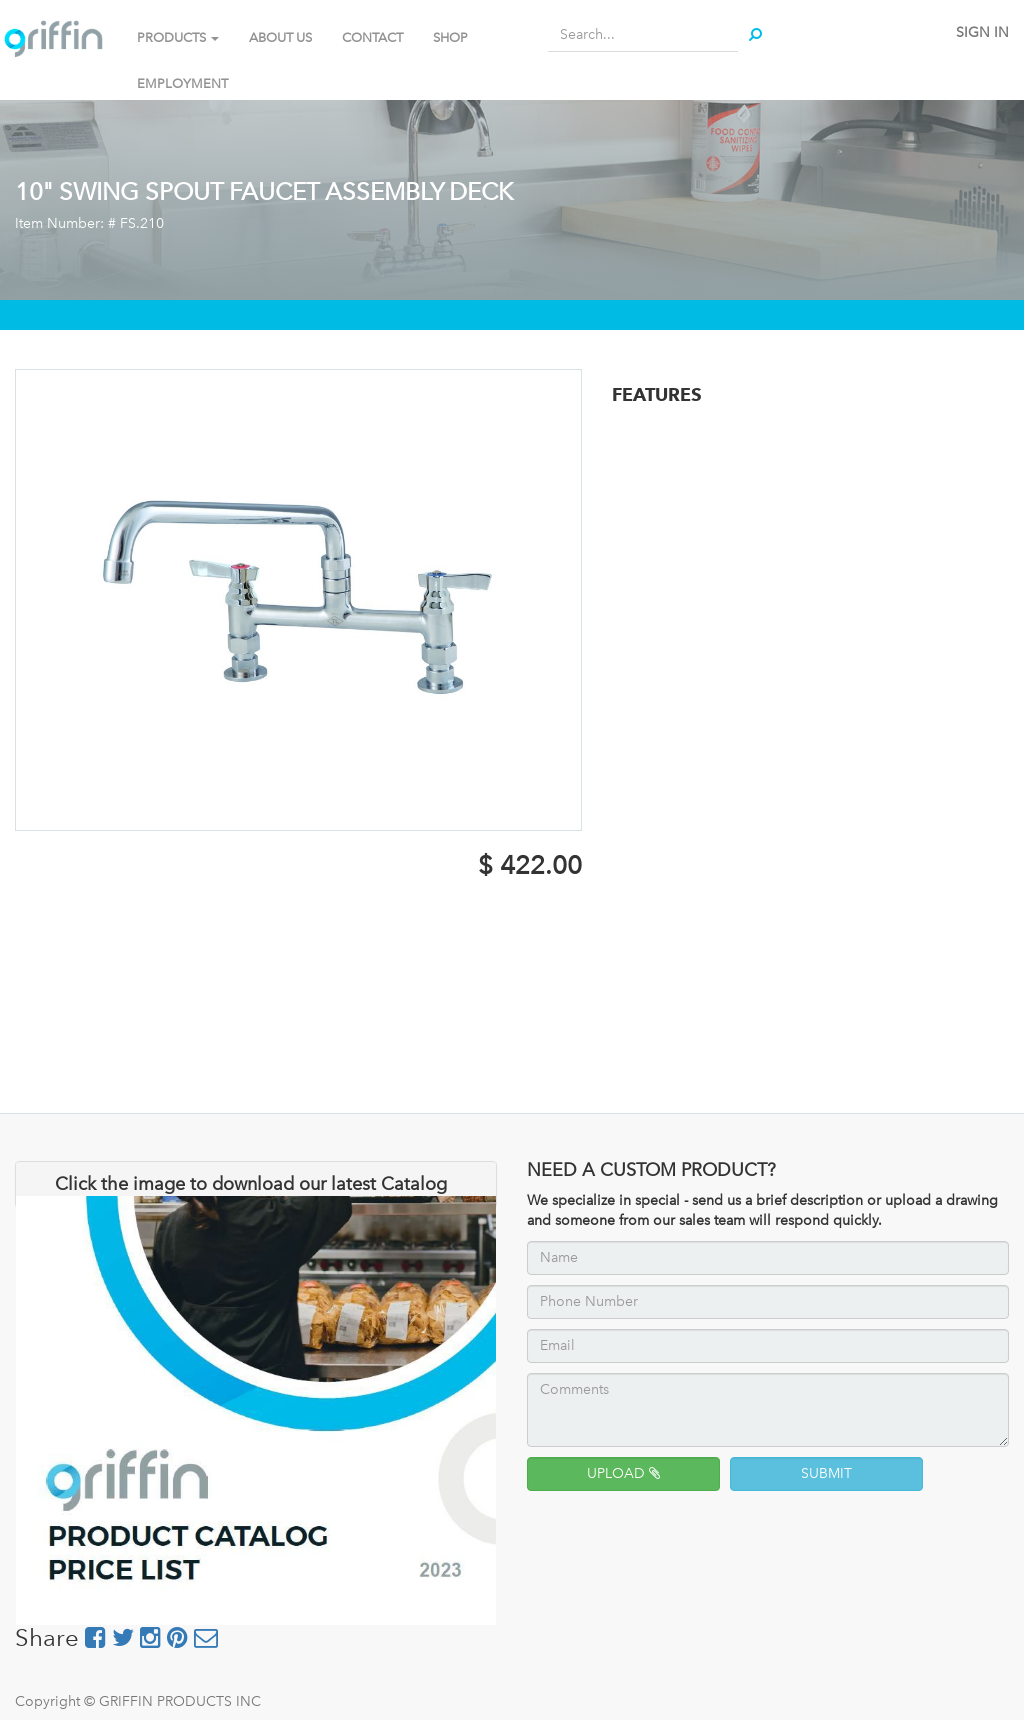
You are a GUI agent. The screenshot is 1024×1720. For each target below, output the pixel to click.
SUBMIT (826, 1473)
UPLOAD (623, 1473)
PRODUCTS (178, 37)
